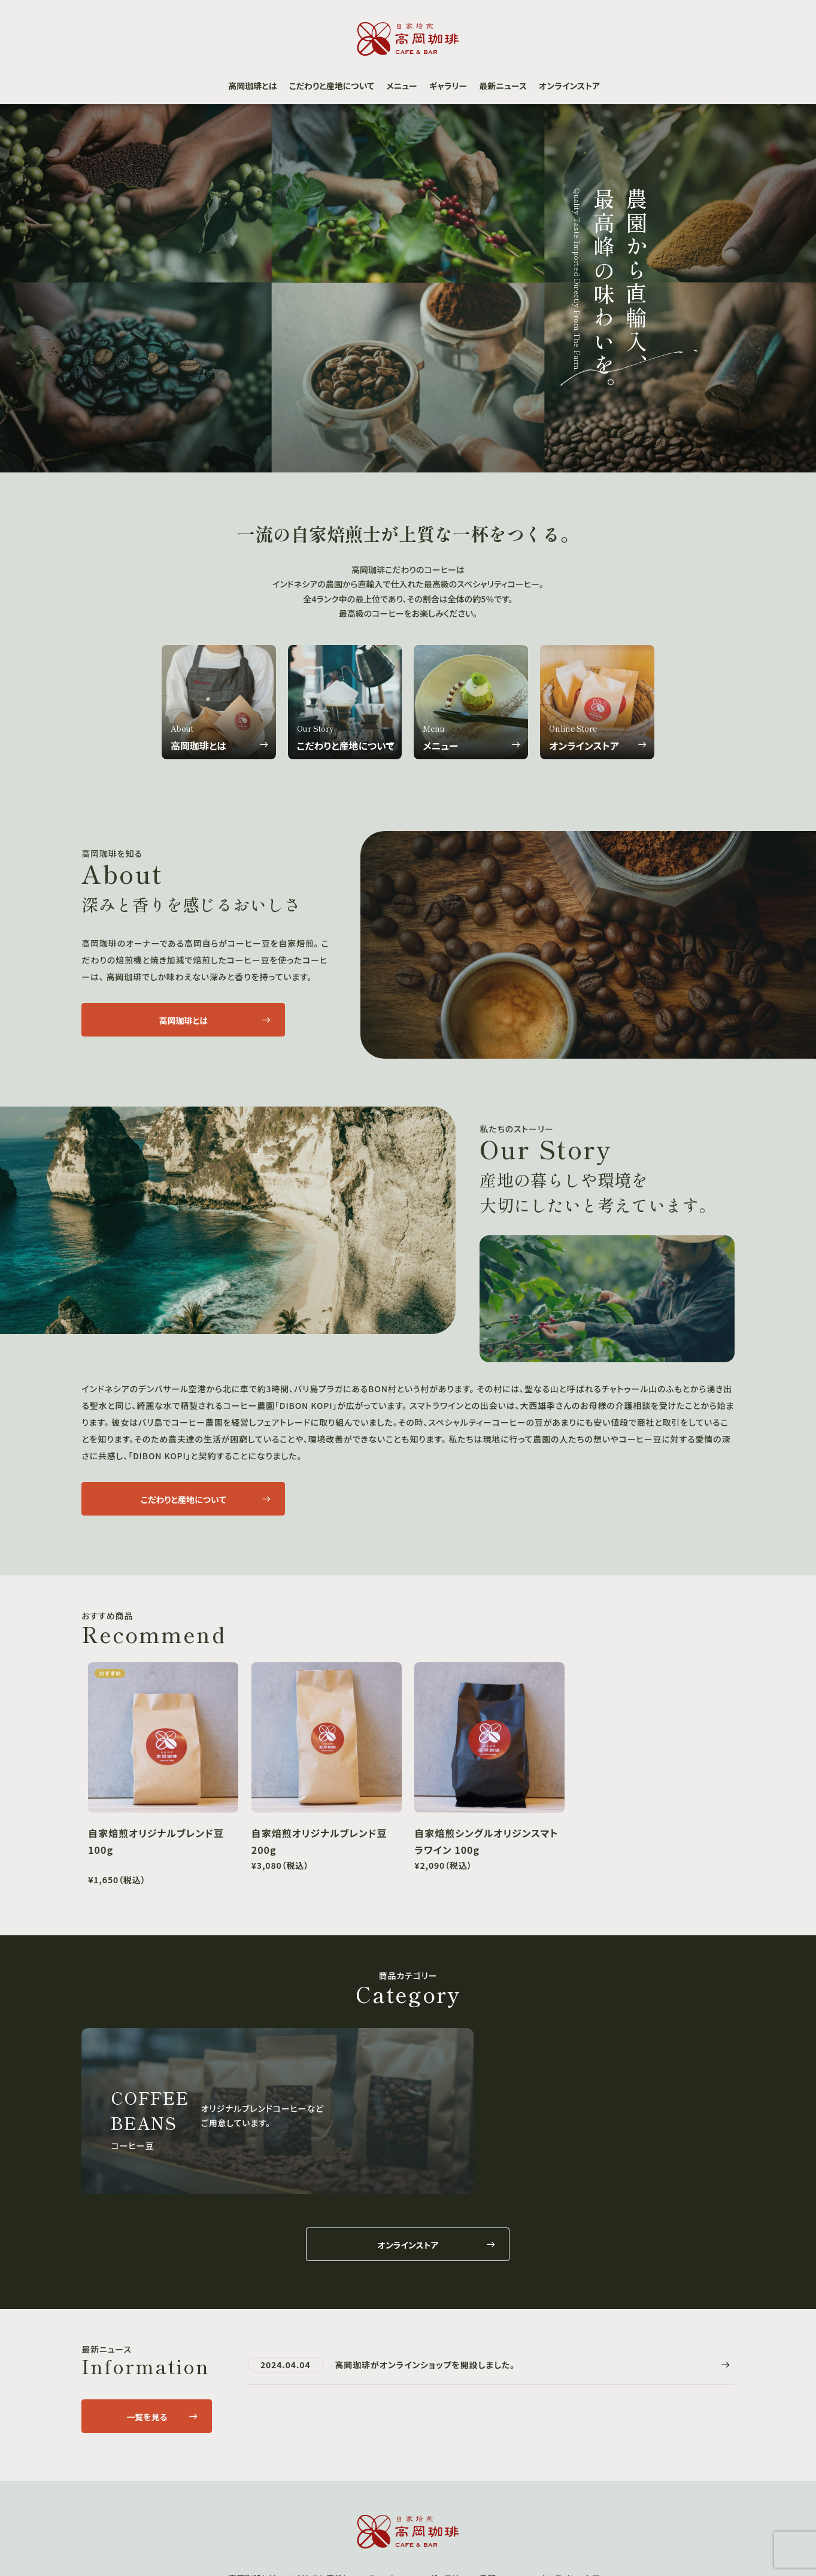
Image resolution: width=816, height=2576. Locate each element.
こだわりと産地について (331, 86)
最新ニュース (503, 86)
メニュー (401, 86)
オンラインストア (569, 86)
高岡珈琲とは (252, 86)
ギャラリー (448, 86)
